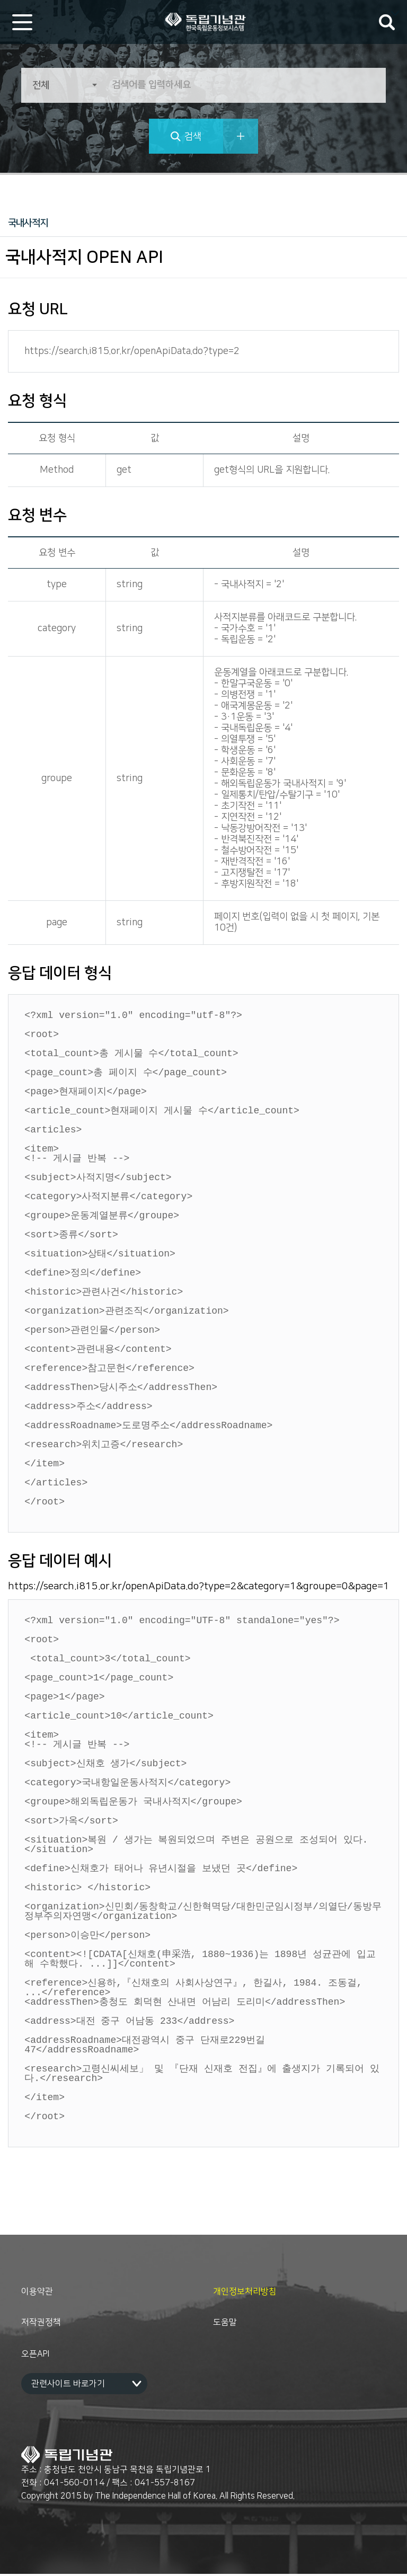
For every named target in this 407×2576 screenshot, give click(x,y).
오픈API (35, 2356)
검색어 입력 (387, 22)
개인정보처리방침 (245, 2293)
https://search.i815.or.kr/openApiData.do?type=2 (132, 351)
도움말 (225, 2324)
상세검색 (240, 136)
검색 (192, 136)
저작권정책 (41, 2324)
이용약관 (37, 2293)
